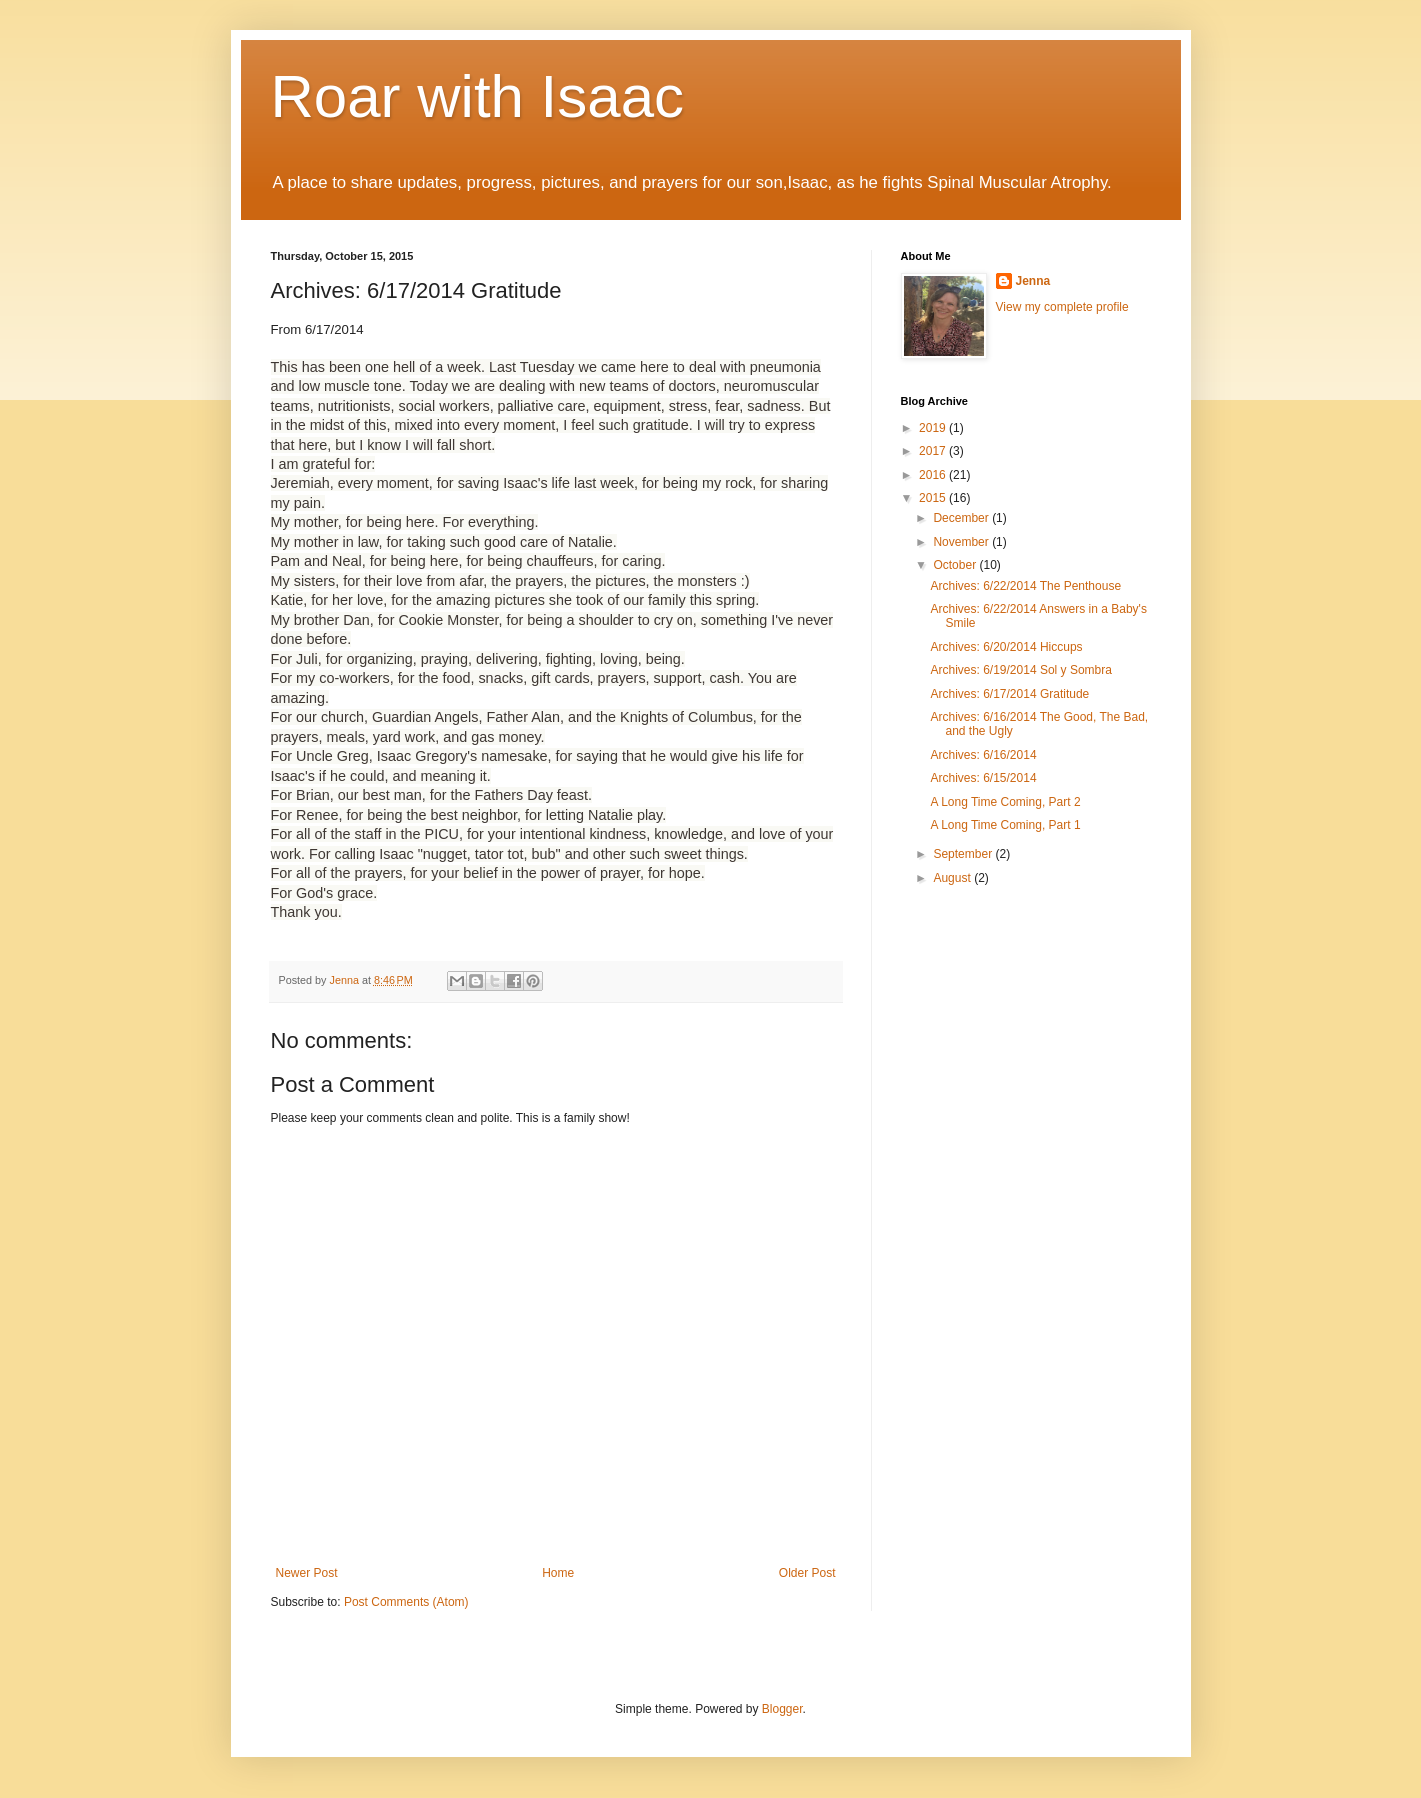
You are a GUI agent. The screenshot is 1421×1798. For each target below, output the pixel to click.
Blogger (782, 1709)
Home (558, 1573)
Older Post (807, 1573)
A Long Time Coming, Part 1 (1005, 825)
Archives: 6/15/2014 (983, 778)
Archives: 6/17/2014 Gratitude (1009, 694)
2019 (934, 428)
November (962, 542)
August (953, 878)
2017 (934, 451)
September (964, 854)
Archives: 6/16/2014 (983, 755)
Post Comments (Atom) (406, 1602)
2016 (934, 475)
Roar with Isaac (478, 96)
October (956, 565)
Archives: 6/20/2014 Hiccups (1006, 647)
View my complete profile (1062, 307)
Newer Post (307, 1573)
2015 (934, 498)
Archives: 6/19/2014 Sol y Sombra (1020, 670)
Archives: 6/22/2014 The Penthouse (1025, 586)
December (962, 518)
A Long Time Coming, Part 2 (1005, 802)
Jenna (1033, 281)
